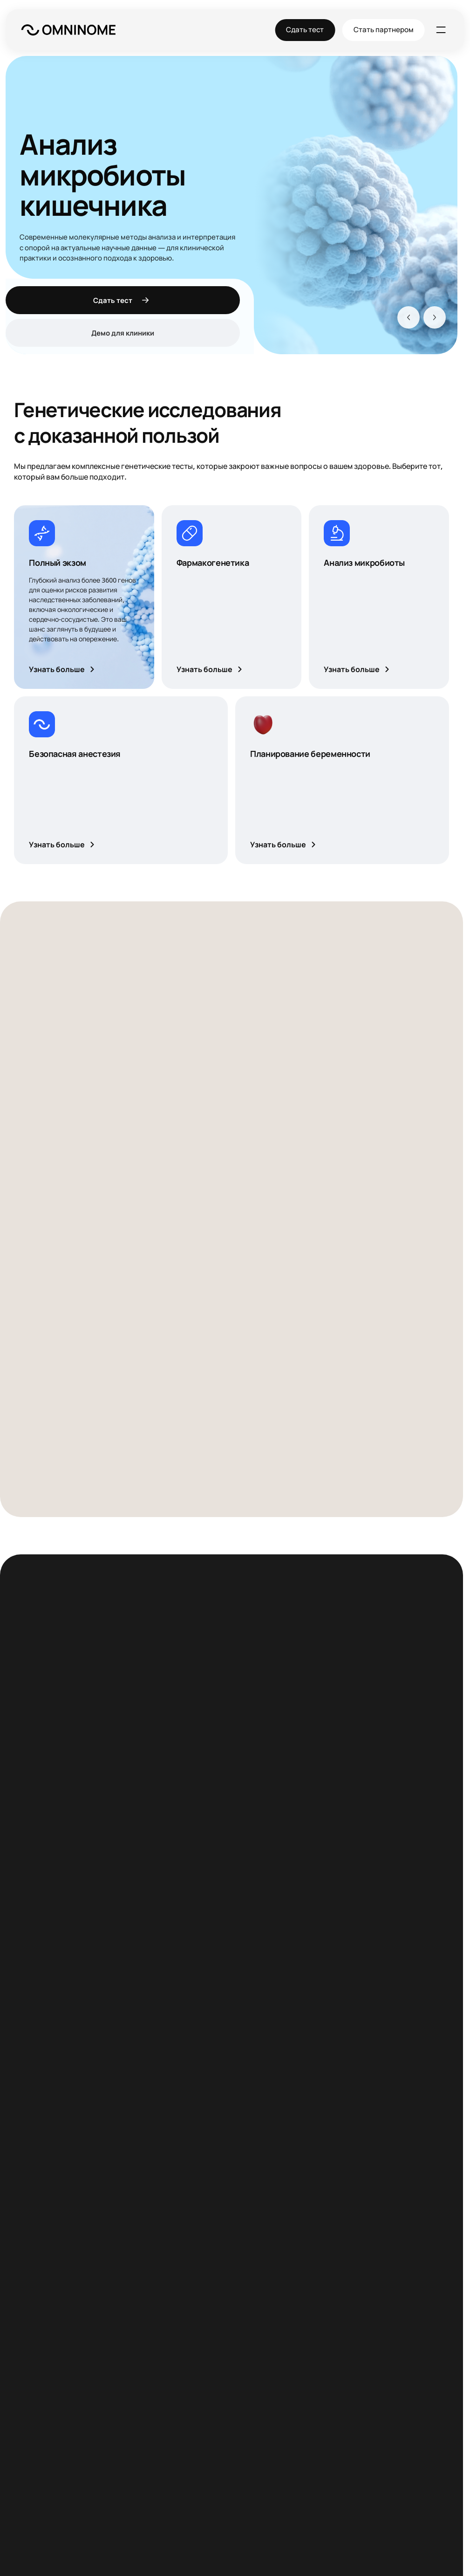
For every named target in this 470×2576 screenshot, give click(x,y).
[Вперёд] (434, 317)
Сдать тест (306, 29)
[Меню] (441, 30)
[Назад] (408, 317)
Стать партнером (383, 29)
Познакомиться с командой (94, 2127)
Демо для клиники (122, 333)
